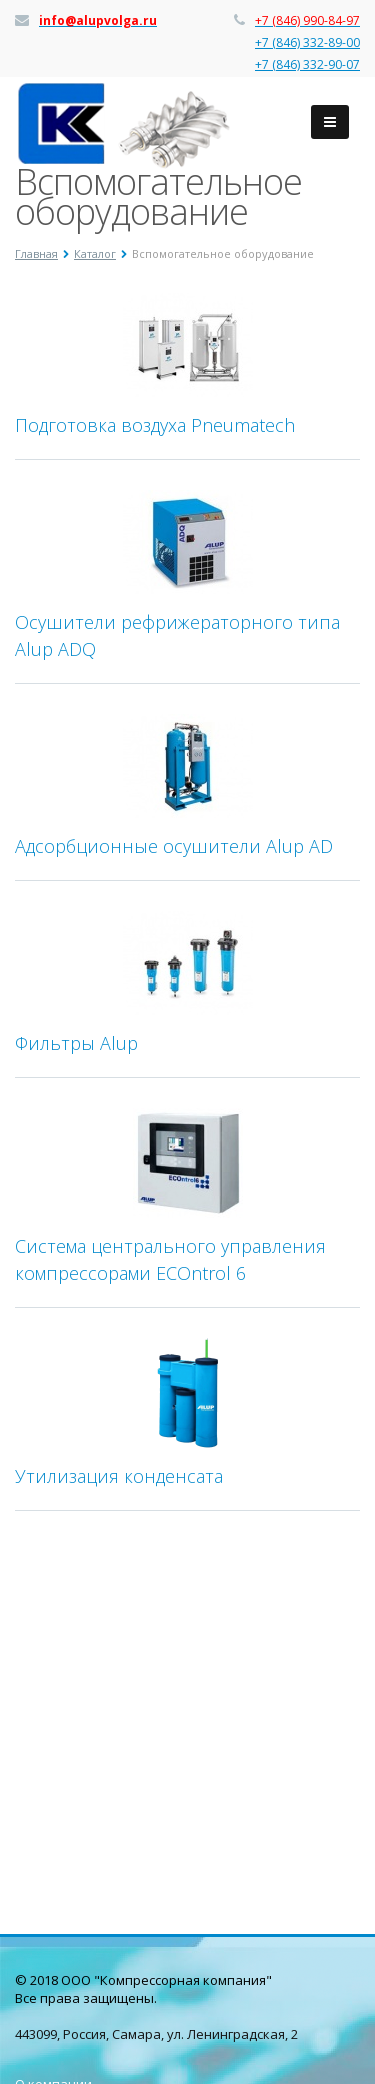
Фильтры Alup (76, 1043)
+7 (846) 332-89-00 (307, 43)
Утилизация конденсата (119, 1476)
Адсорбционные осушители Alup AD (174, 846)
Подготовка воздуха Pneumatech (155, 425)
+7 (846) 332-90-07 (307, 65)
